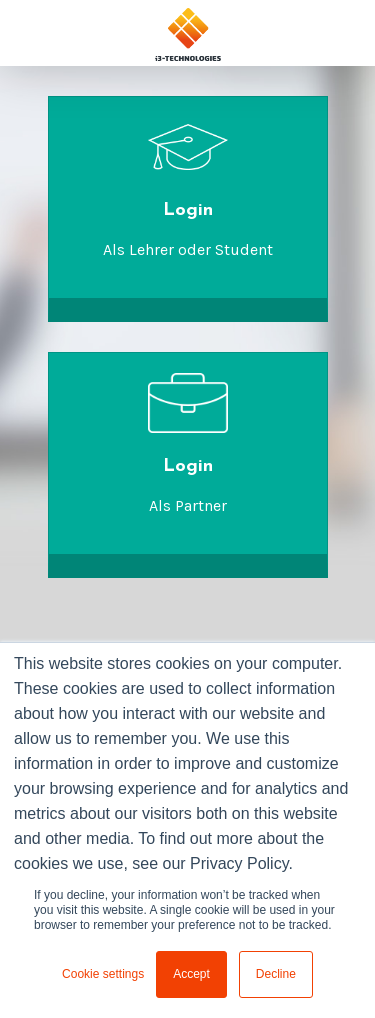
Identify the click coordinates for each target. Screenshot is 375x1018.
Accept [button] (191, 974)
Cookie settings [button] (103, 974)
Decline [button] (276, 974)
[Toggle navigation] (342, 32)
